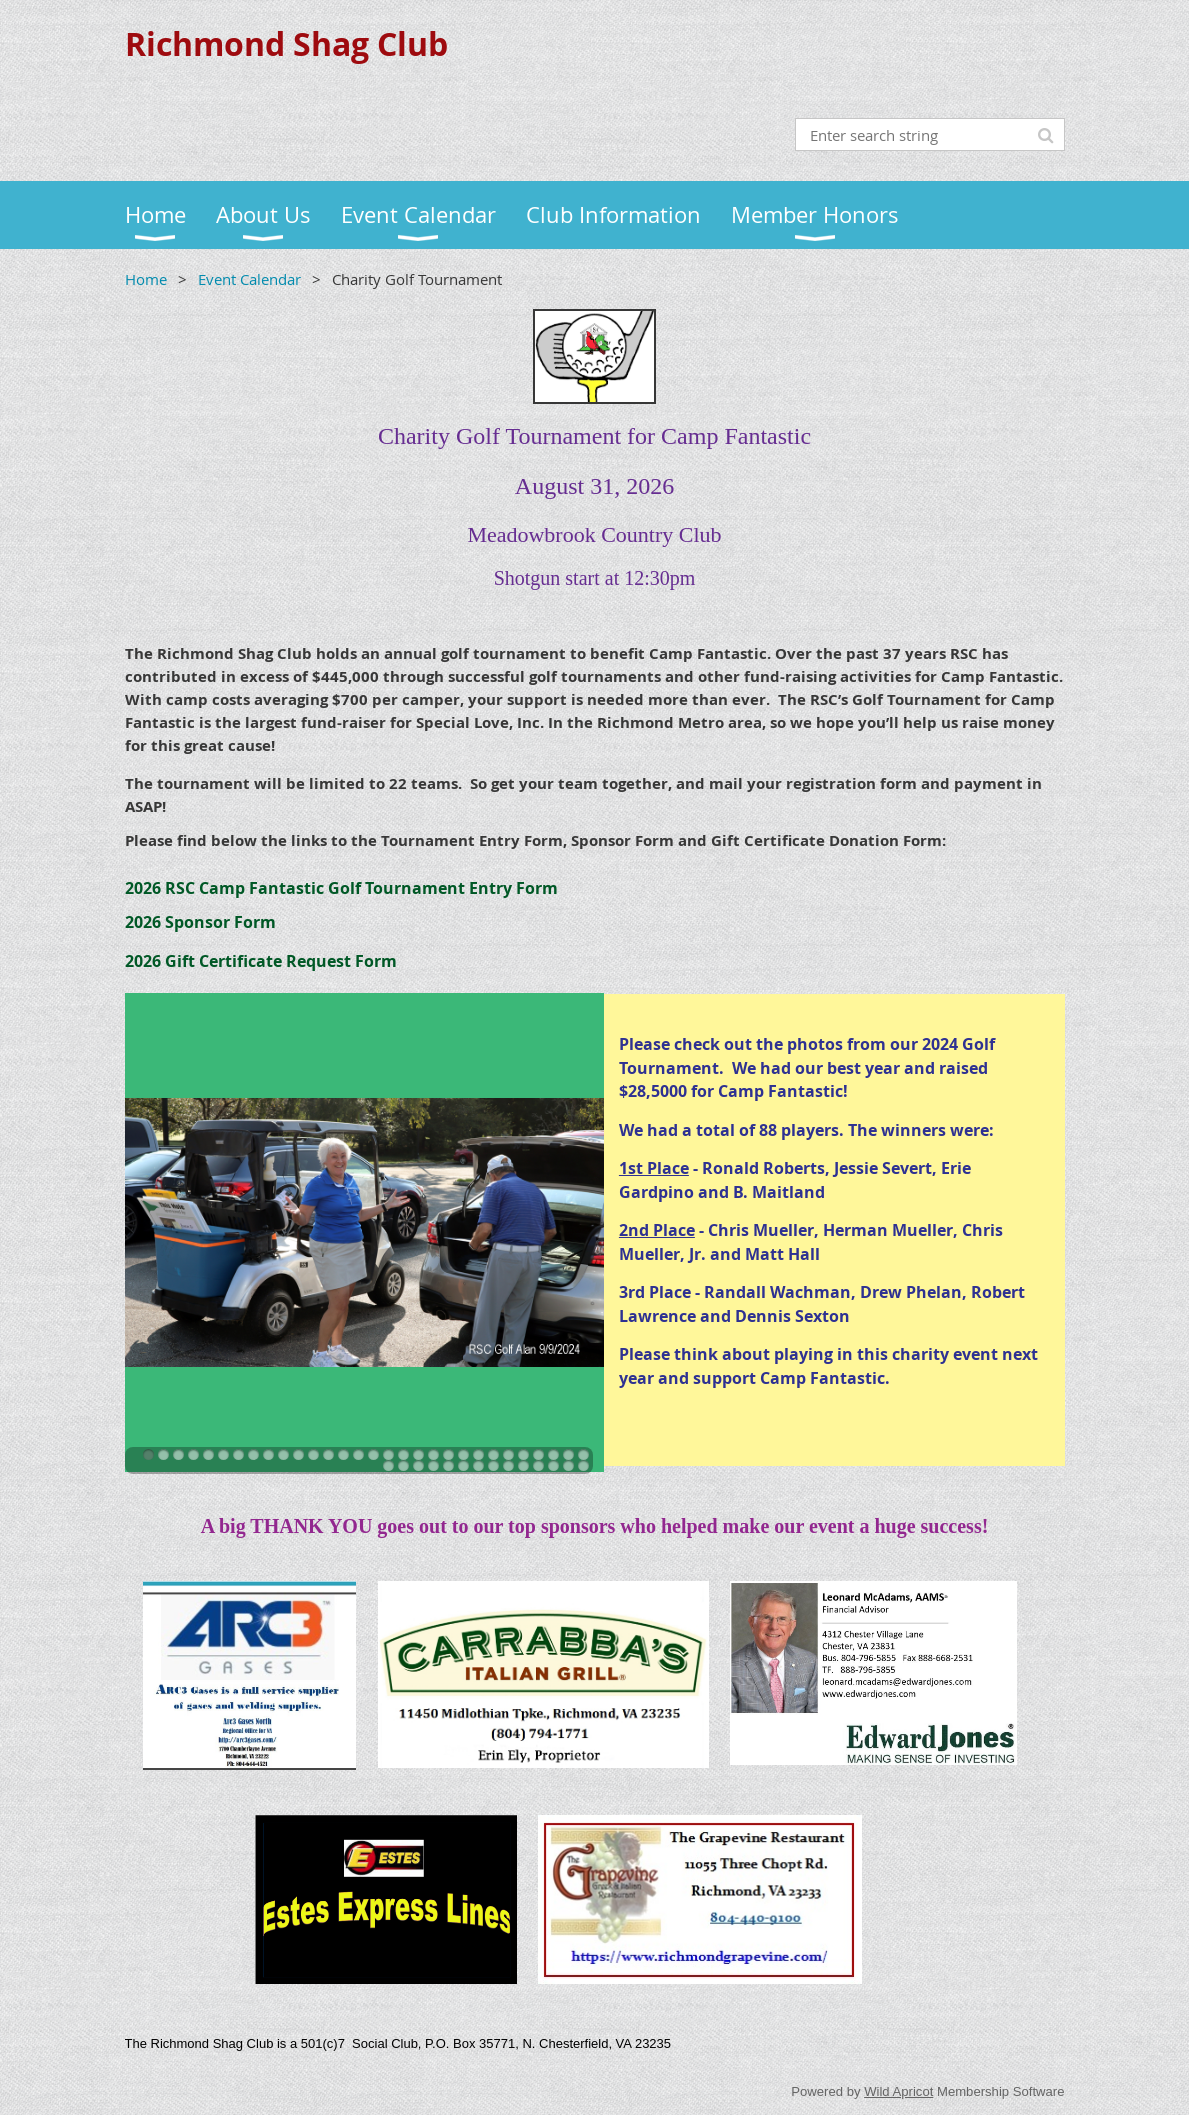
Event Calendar (249, 279)
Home (146, 279)
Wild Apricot (898, 2091)
